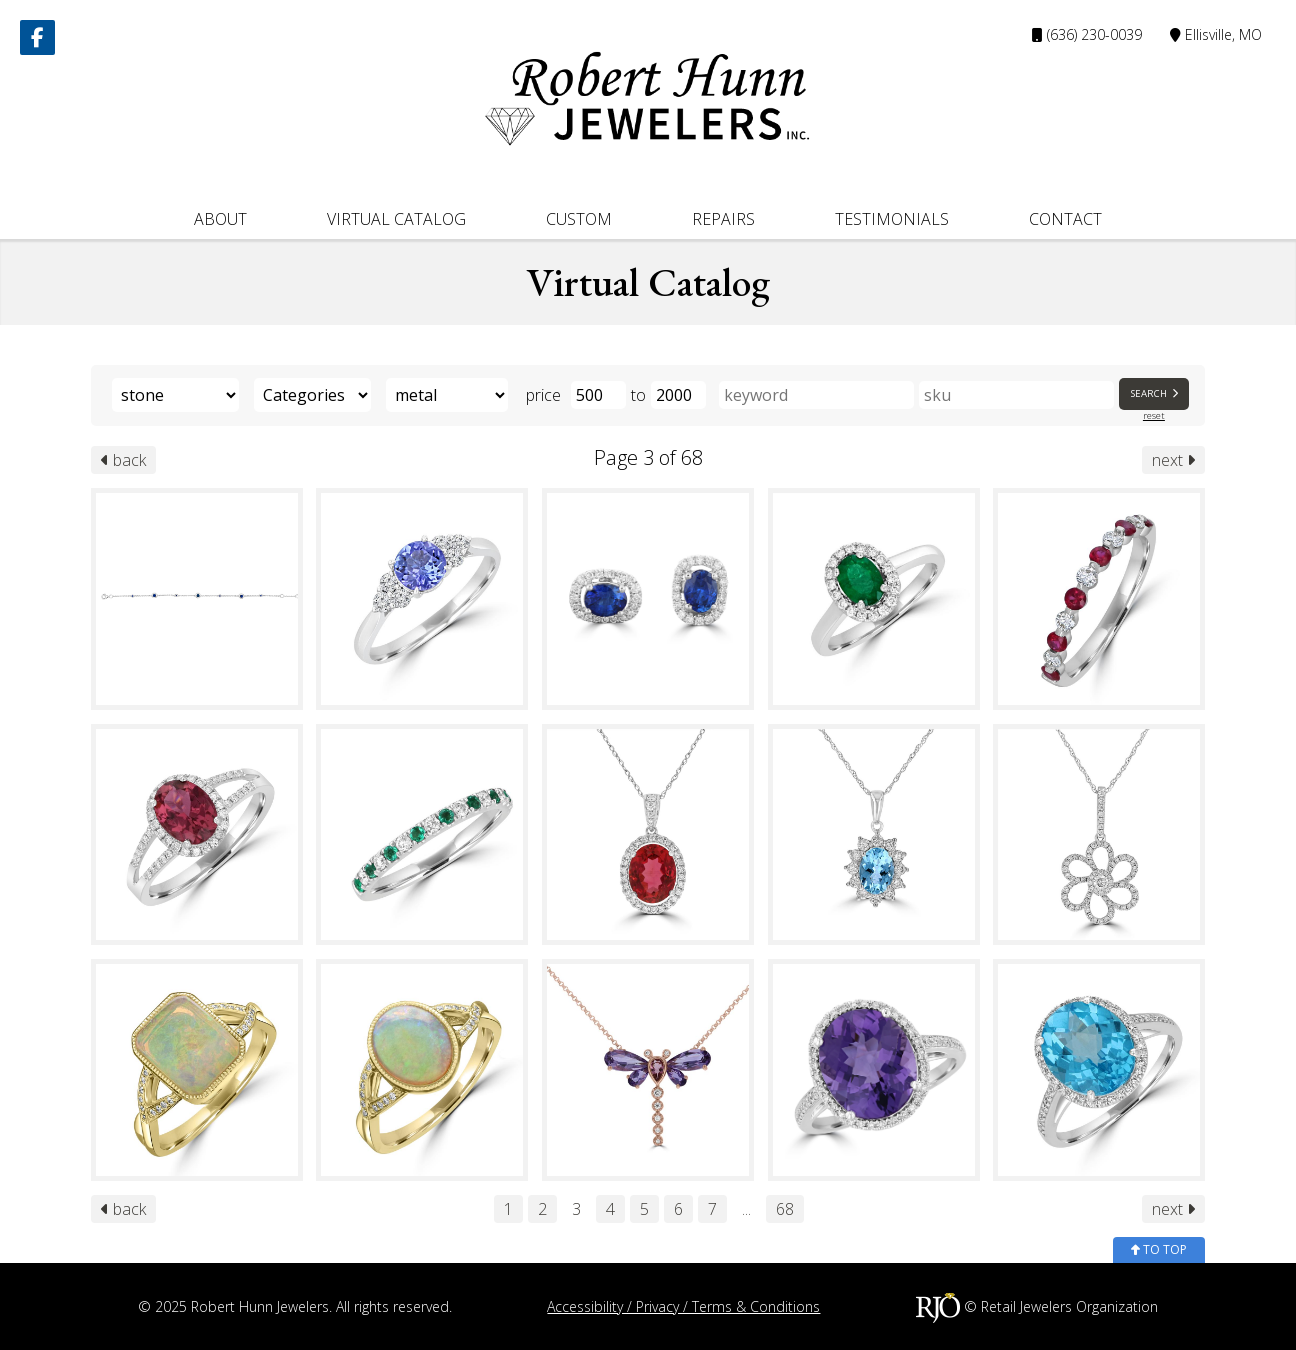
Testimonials (892, 219)
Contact (1065, 219)
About (220, 219)
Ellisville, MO (1216, 34)
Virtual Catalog (396, 219)
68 (785, 1209)
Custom (579, 219)
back (123, 460)
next (1173, 460)
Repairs (723, 219)
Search (1156, 393)
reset (1154, 415)
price (543, 395)
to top (1159, 1249)
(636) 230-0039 (1087, 34)
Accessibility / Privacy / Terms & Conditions (683, 1306)
